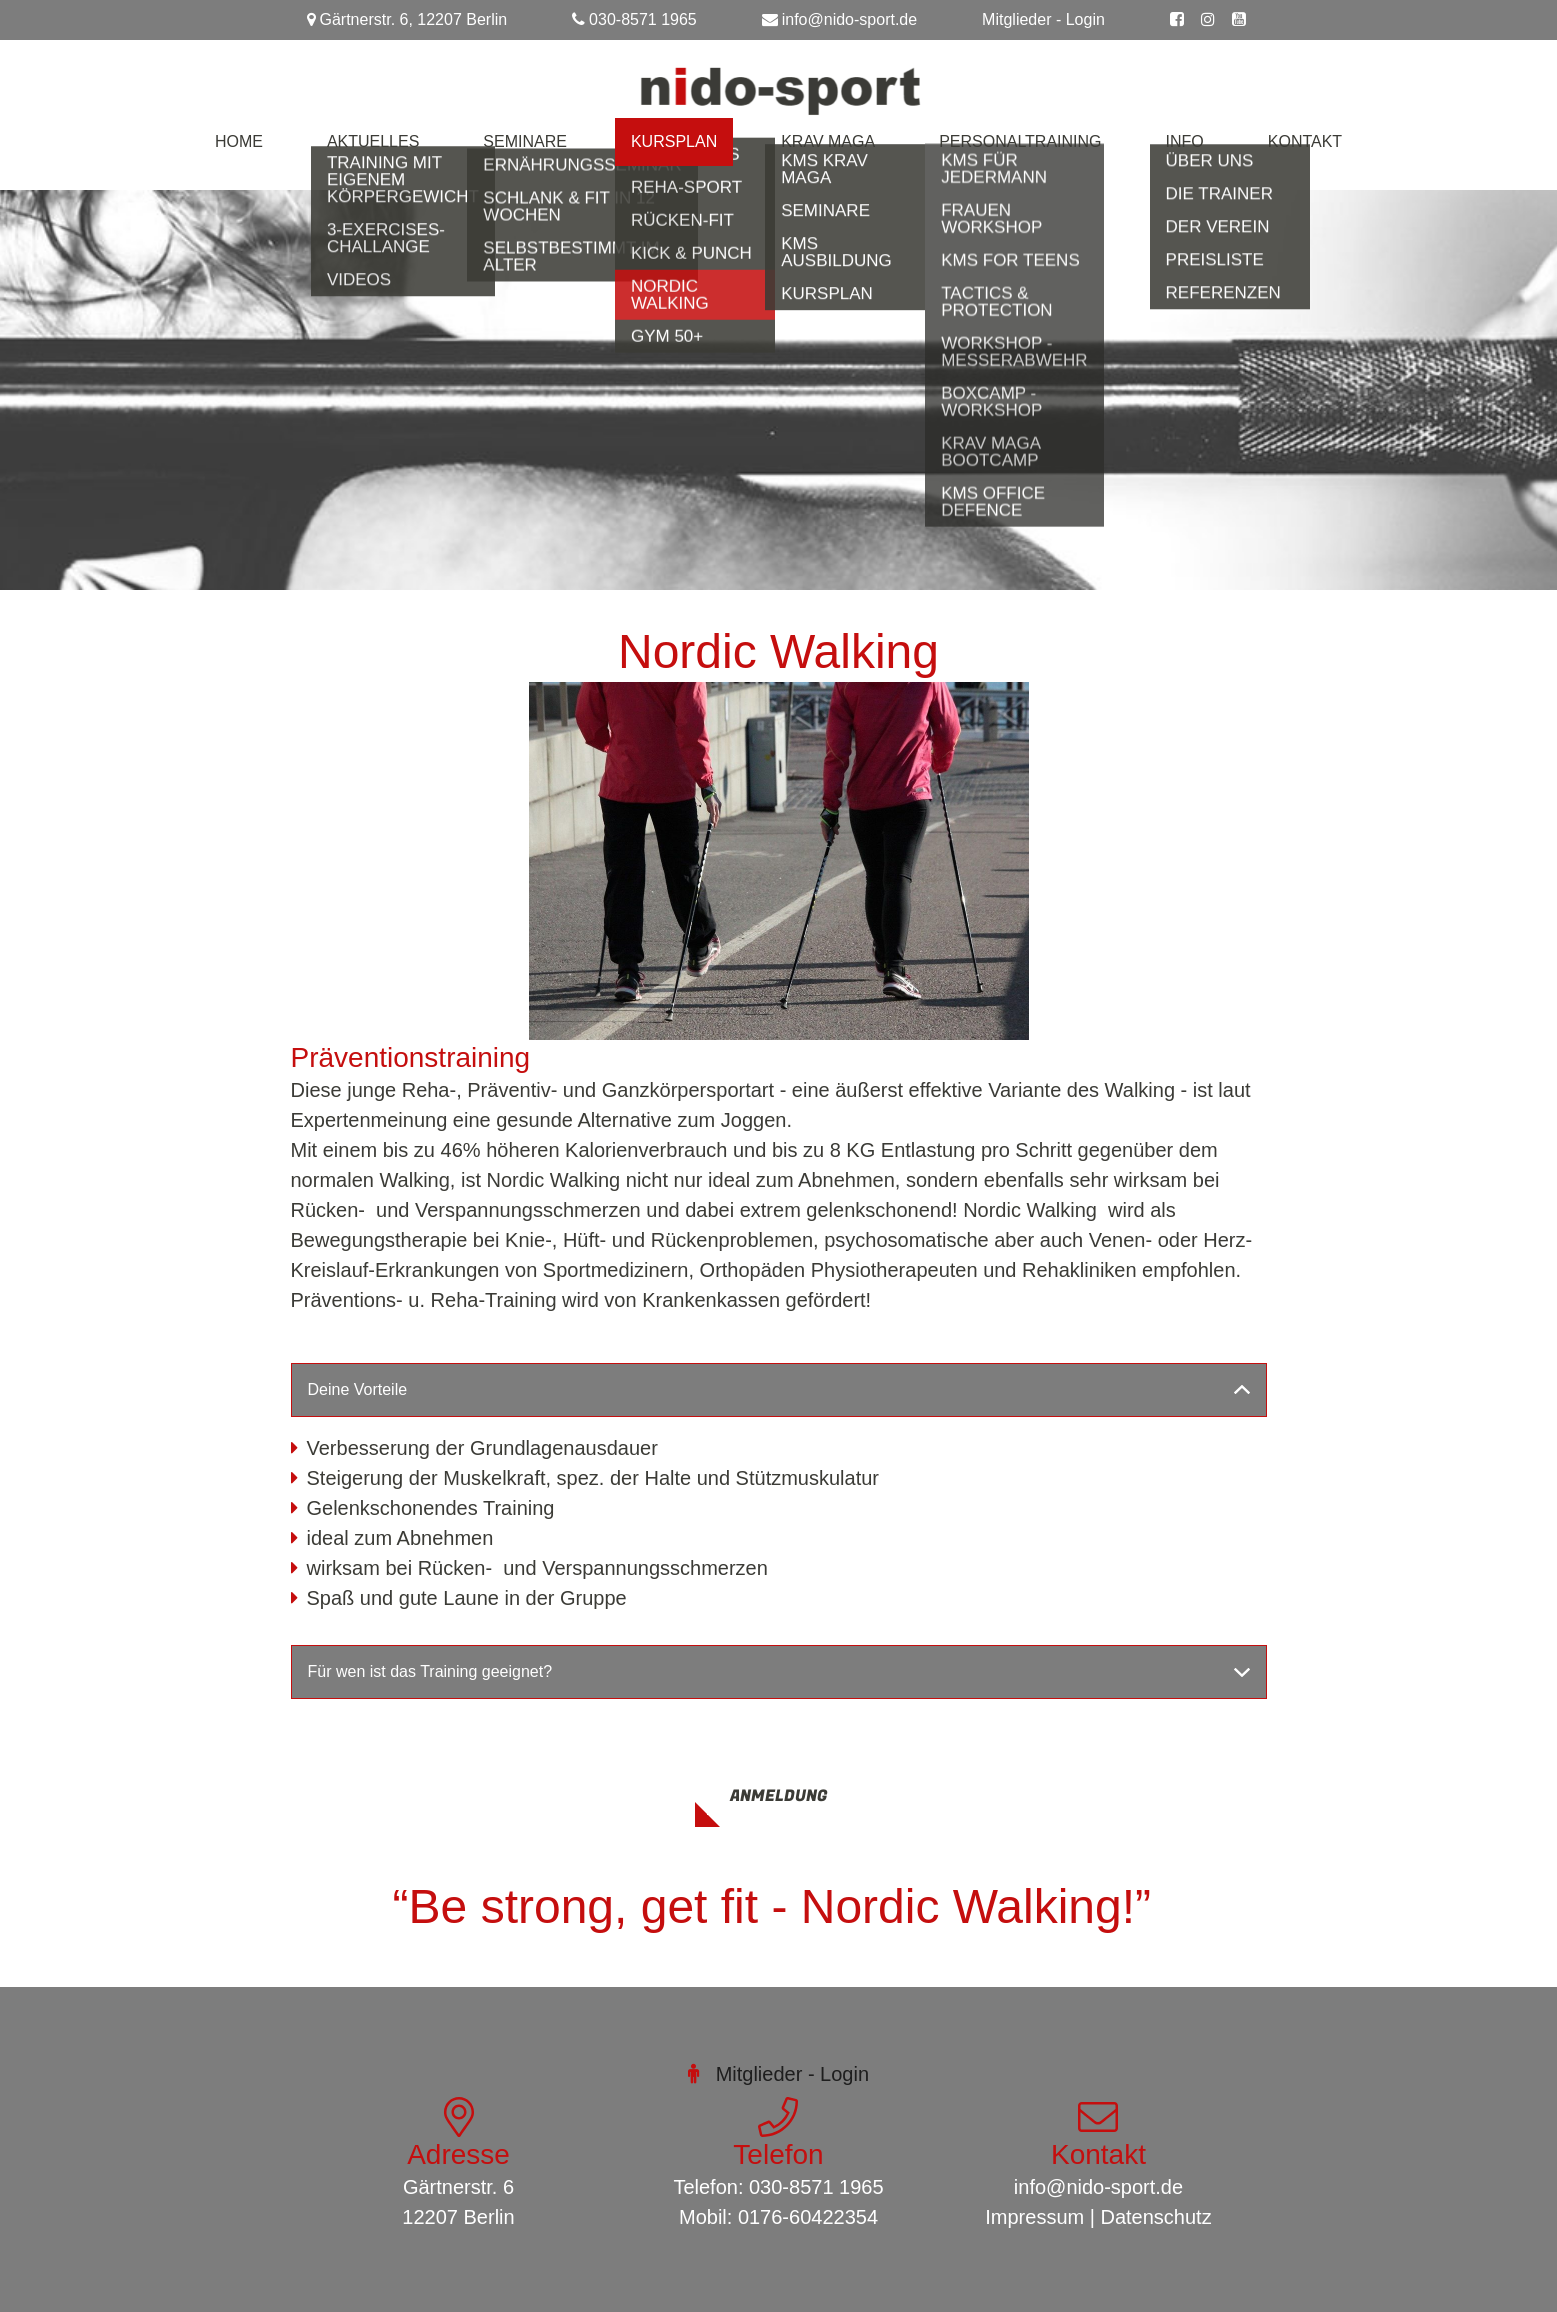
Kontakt (1305, 141)
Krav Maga (828, 141)
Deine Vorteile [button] (358, 1389)
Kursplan (674, 141)
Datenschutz (1156, 2217)
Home (239, 141)
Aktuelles (373, 141)
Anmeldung (778, 1796)
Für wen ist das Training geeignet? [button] (432, 1671)
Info (1185, 141)
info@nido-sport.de (849, 19)
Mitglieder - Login (1043, 19)
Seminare (525, 141)
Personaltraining (1020, 141)
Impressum (1034, 2217)
